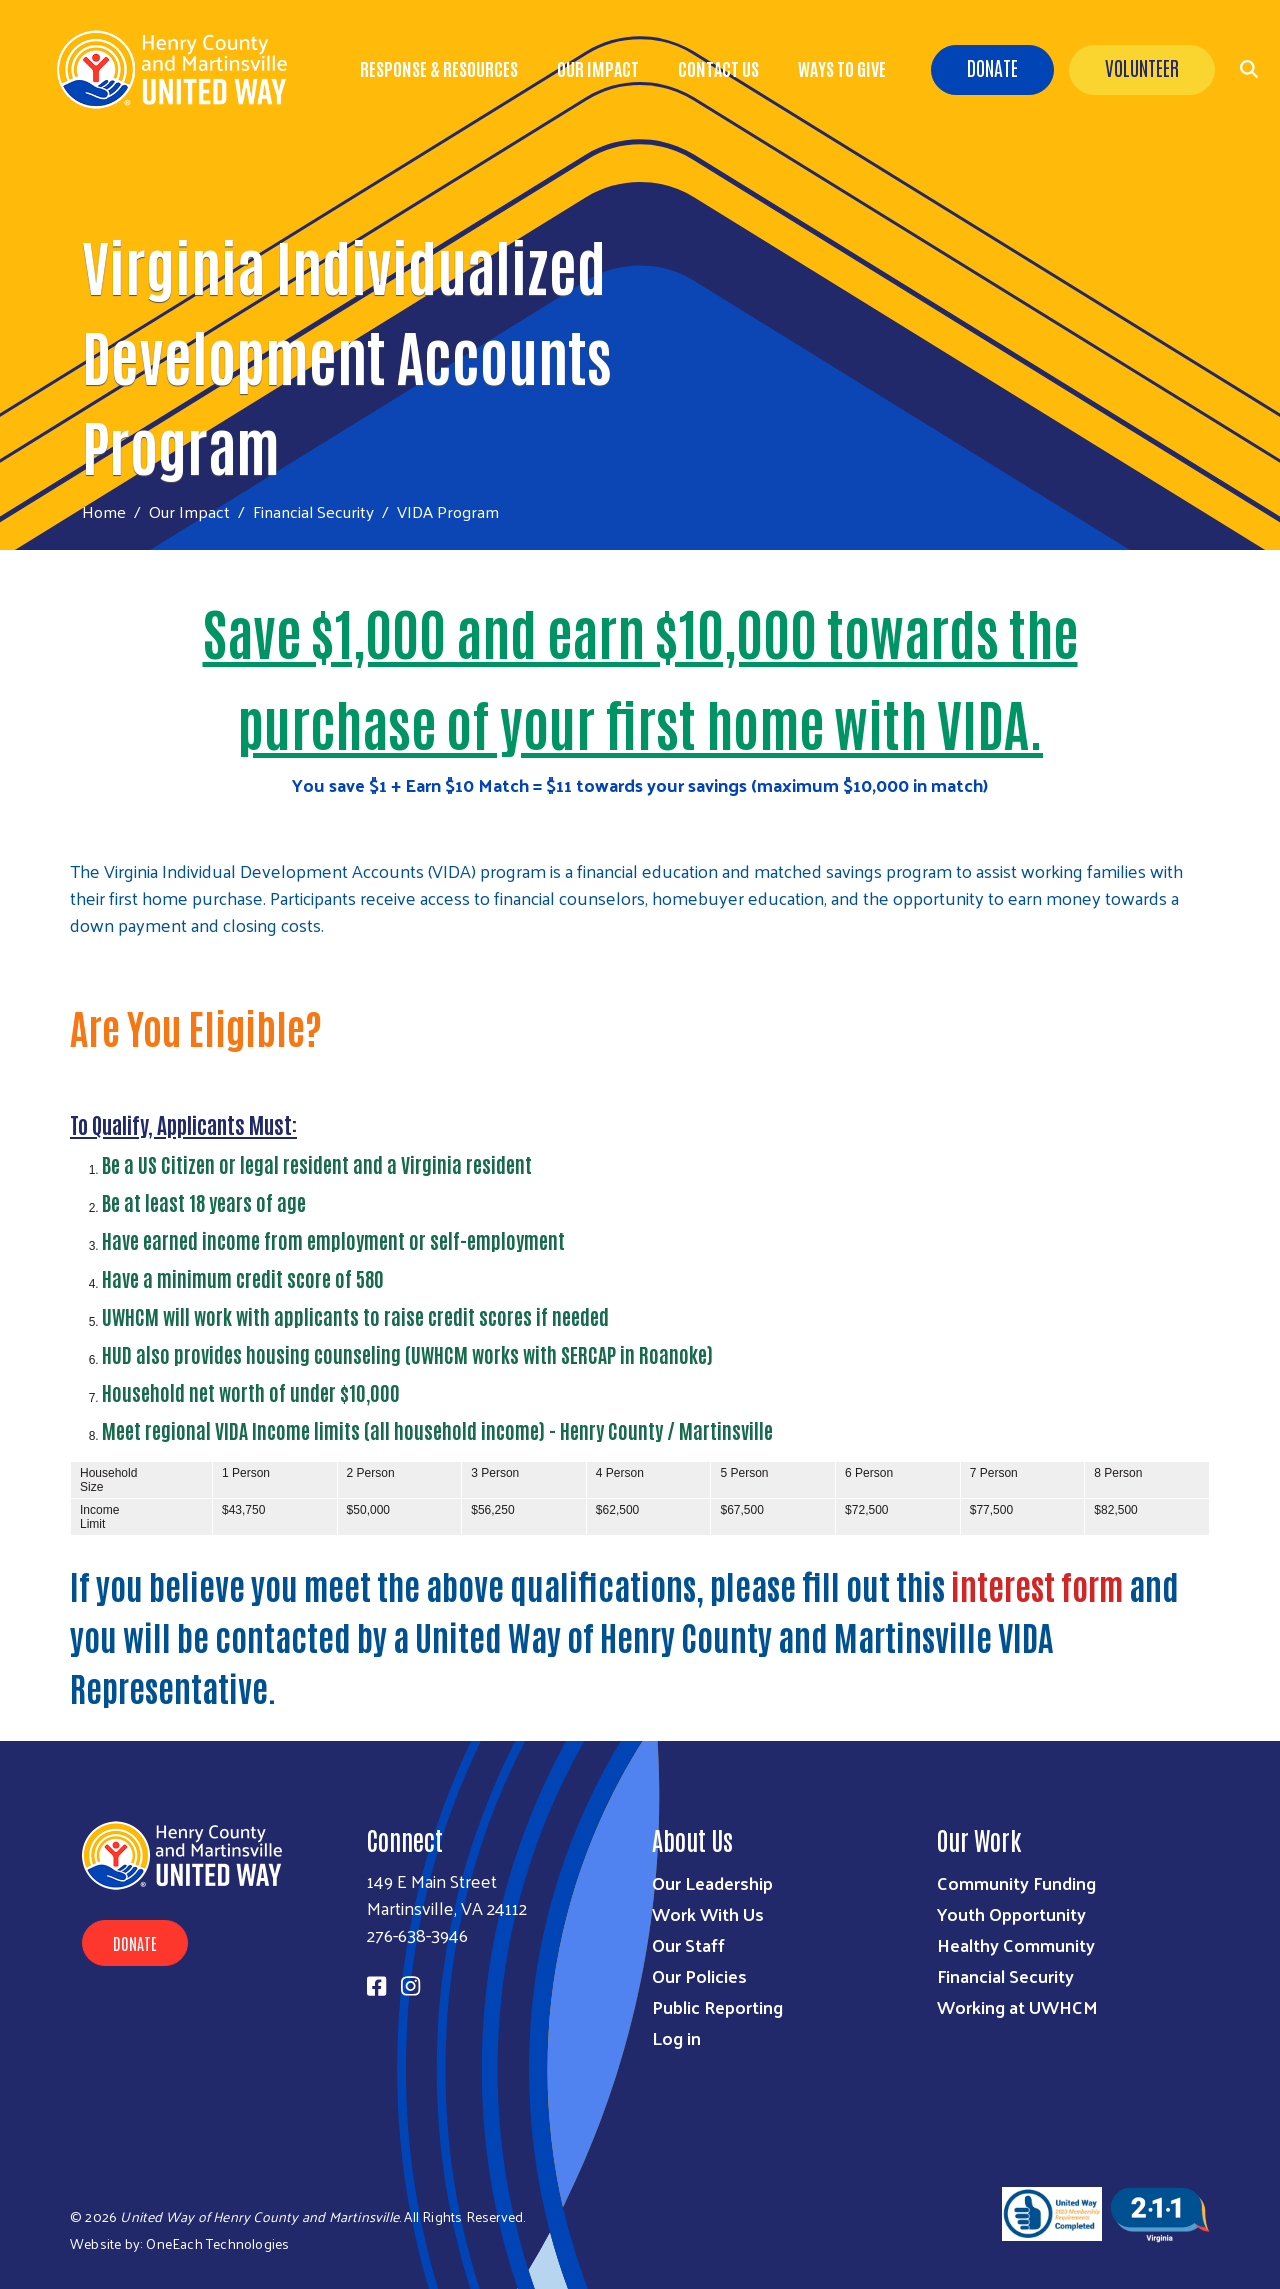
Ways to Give (842, 68)
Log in (676, 2037)
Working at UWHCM (1017, 2006)
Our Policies (699, 1975)
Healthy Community (1016, 1944)
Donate (992, 67)
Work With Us (708, 1913)
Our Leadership (712, 1882)
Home (104, 511)
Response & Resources (439, 68)
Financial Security (313, 511)
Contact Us (718, 68)
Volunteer (1142, 67)
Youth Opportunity (1011, 1913)
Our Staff (688, 1944)
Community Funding (1016, 1882)
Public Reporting (717, 2006)
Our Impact (598, 68)
